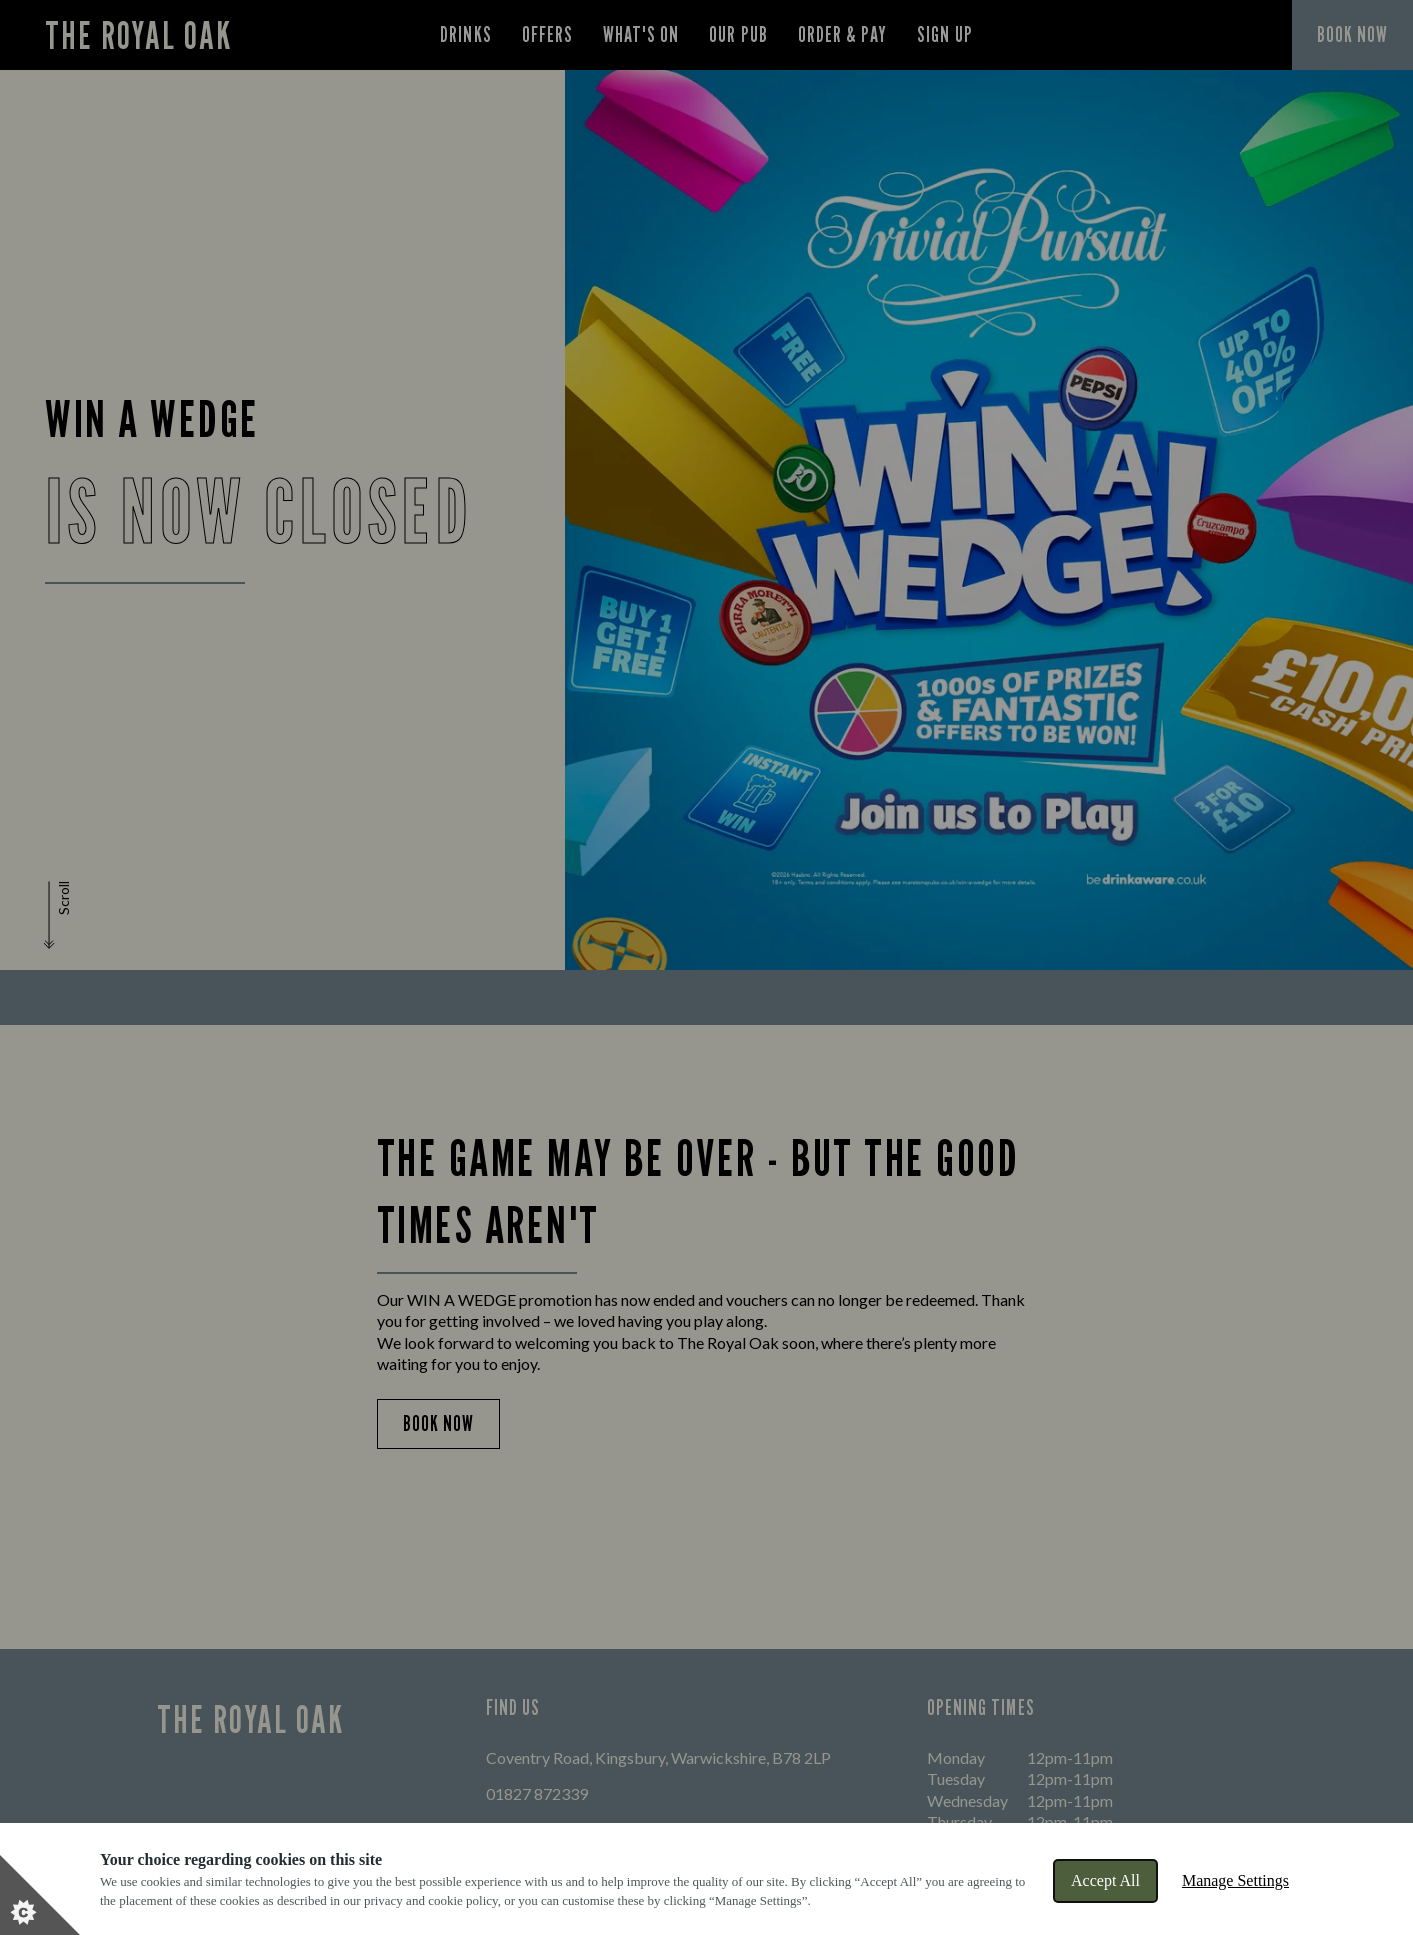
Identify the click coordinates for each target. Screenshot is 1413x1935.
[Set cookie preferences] (40, 1895)
